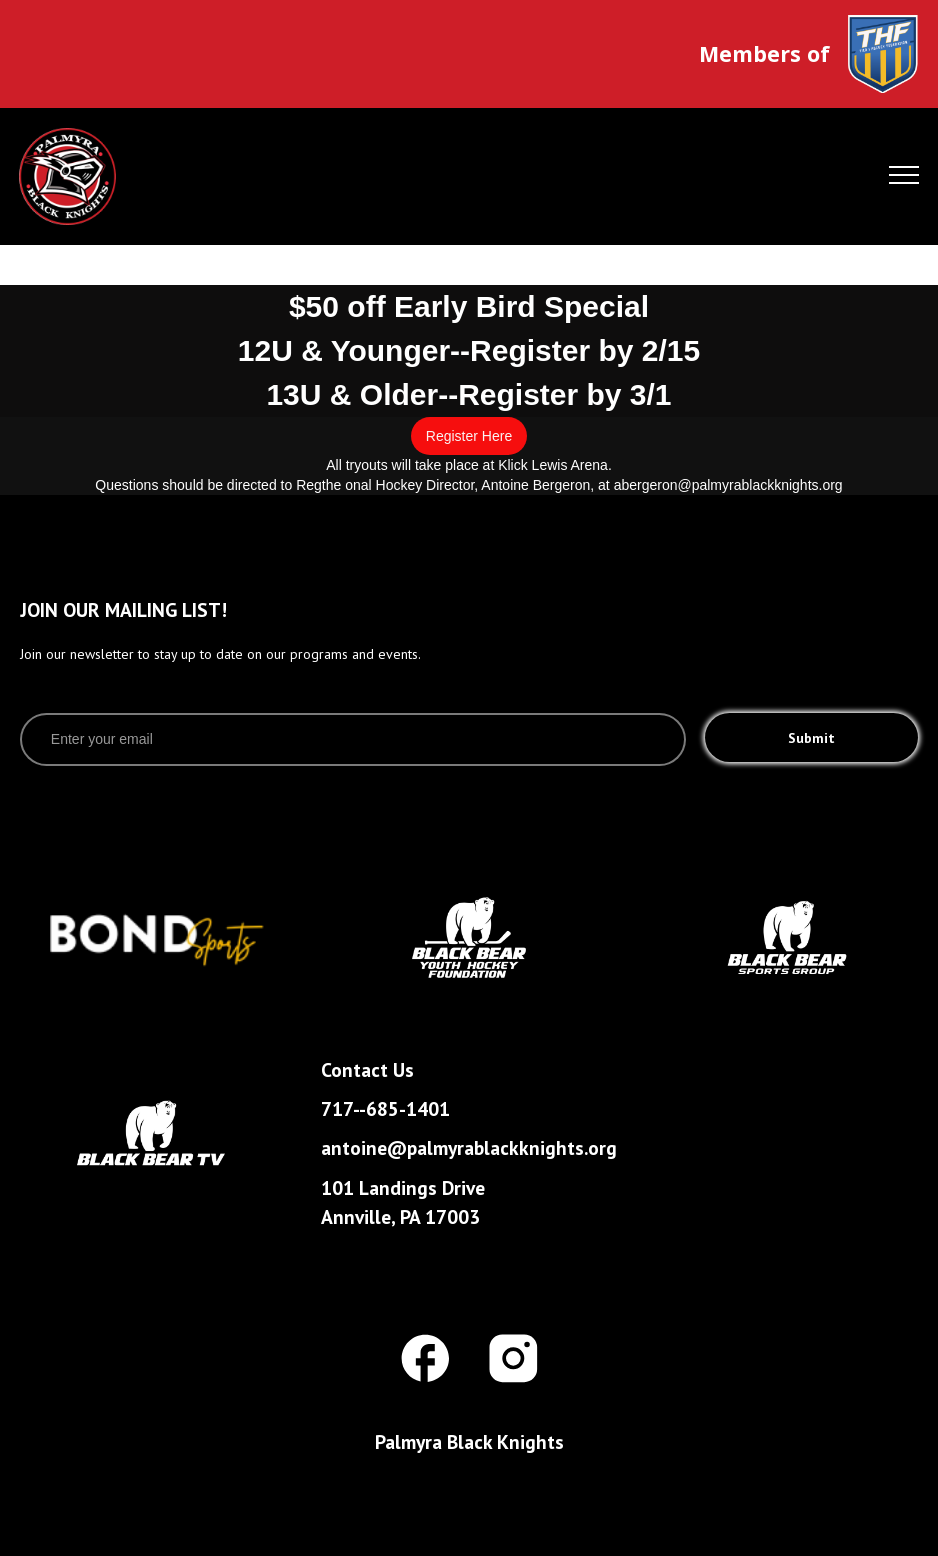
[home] (116, 176)
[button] (904, 177)
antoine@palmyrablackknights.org (469, 1147)
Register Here (469, 436)
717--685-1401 (385, 1108)
